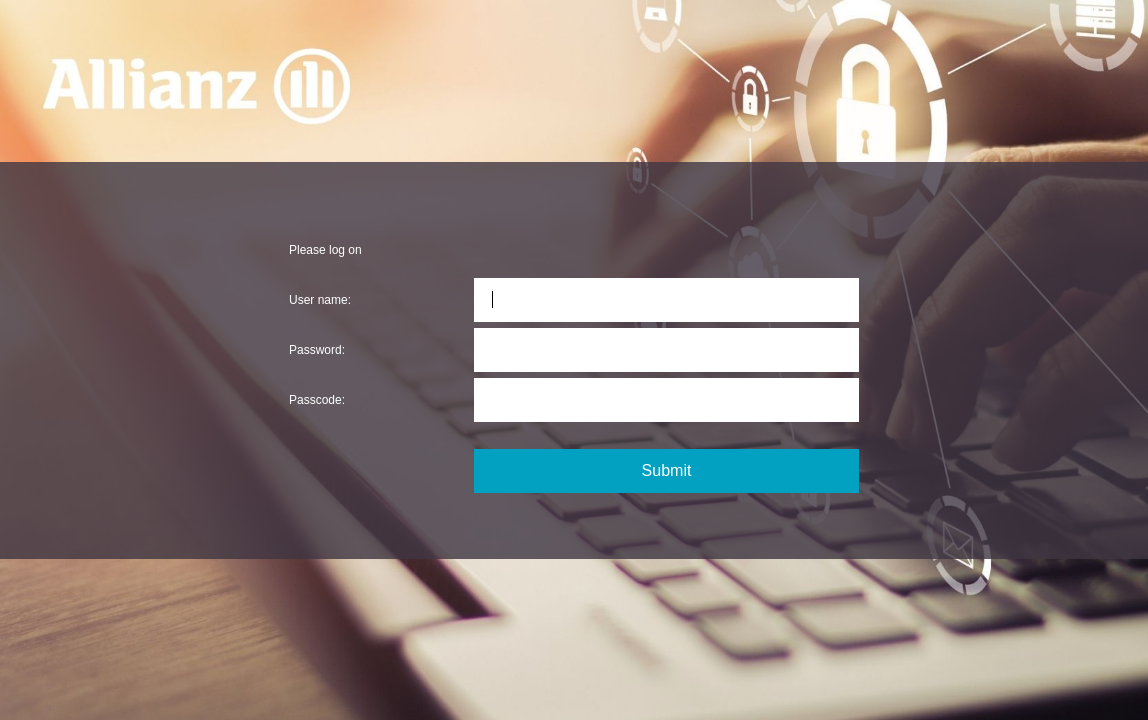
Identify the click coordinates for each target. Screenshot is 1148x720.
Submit (667, 470)
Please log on (325, 250)
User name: (320, 300)
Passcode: (317, 400)
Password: (317, 350)
